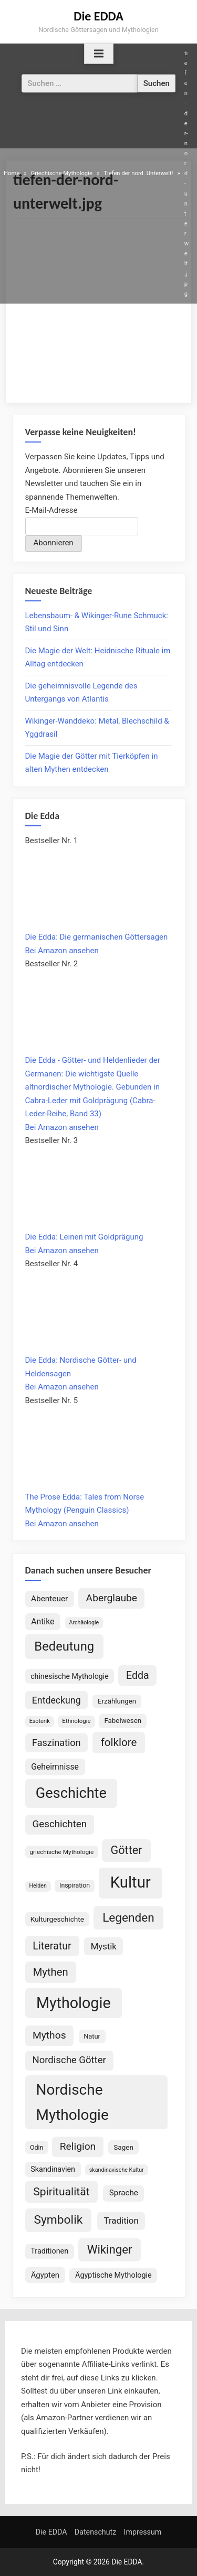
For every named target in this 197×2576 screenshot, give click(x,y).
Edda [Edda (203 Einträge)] (137, 1675)
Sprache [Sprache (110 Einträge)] (123, 2192)
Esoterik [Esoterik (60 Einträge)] (39, 1721)
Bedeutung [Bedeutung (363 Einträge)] (64, 1646)
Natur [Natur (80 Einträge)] (92, 2036)
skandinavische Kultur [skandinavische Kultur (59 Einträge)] (116, 2170)
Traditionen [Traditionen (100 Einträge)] (49, 2251)
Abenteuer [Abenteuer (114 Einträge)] (49, 1598)
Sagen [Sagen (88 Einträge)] (123, 2147)
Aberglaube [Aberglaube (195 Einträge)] (111, 1598)
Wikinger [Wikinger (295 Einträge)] (109, 2249)
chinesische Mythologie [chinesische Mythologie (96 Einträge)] (69, 1676)
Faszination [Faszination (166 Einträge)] (56, 1742)
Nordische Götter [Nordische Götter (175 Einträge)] (69, 2060)
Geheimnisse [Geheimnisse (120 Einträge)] (55, 1767)
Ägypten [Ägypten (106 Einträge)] (45, 2275)
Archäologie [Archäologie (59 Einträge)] (84, 1622)
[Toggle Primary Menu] (98, 54)
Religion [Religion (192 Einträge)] (78, 2146)
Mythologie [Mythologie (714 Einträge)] (73, 2003)
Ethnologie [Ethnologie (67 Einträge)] (76, 1720)
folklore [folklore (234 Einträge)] (119, 1742)
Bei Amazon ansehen (62, 950)
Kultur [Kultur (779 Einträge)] (130, 1882)
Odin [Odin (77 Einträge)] (37, 2147)
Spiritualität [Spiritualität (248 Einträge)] (61, 2191)
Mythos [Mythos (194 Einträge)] (49, 2035)
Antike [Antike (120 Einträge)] (42, 1621)
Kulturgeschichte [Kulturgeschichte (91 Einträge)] (57, 1919)
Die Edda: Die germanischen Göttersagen (96, 937)
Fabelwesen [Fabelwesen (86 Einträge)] (122, 1720)
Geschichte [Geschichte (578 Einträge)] (71, 1793)
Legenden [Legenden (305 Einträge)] (128, 1918)
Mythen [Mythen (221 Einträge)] (50, 1972)
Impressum (143, 2532)
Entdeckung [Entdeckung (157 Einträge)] (56, 1700)
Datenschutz (95, 2532)
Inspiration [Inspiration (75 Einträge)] (74, 1885)
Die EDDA (98, 16)
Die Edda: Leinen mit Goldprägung (84, 1237)
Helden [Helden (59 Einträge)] (38, 1885)
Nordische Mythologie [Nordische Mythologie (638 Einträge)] (72, 2102)
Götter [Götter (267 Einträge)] (126, 1850)
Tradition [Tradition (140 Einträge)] (121, 2220)
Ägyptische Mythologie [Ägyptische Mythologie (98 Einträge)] (113, 2275)
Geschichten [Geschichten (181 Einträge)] (60, 1824)
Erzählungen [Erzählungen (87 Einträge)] (117, 1701)
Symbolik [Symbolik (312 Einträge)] (58, 2220)
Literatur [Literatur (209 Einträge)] (52, 1946)
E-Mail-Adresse (51, 510)
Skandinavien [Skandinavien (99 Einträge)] (52, 2169)
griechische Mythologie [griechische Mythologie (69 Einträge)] (61, 1852)
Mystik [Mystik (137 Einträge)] (104, 1946)
